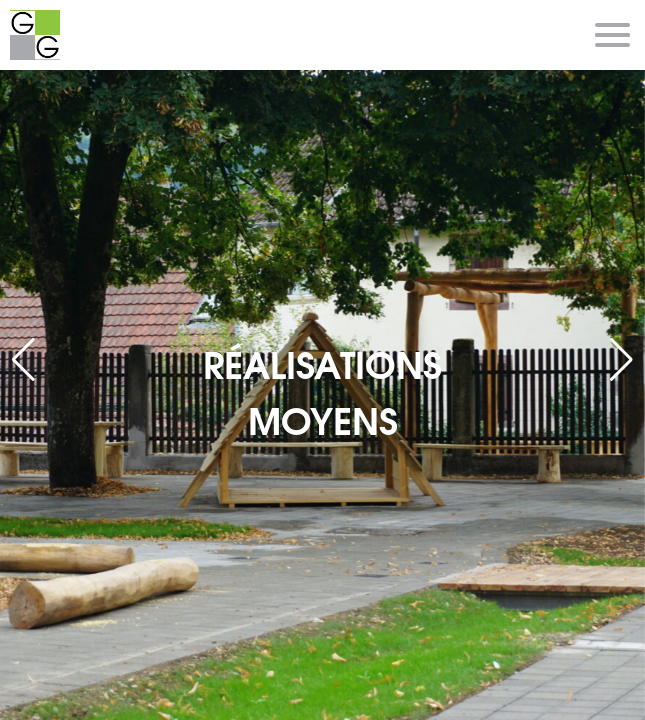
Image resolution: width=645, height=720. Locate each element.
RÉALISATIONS (322, 362)
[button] (621, 360)
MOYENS (323, 418)
